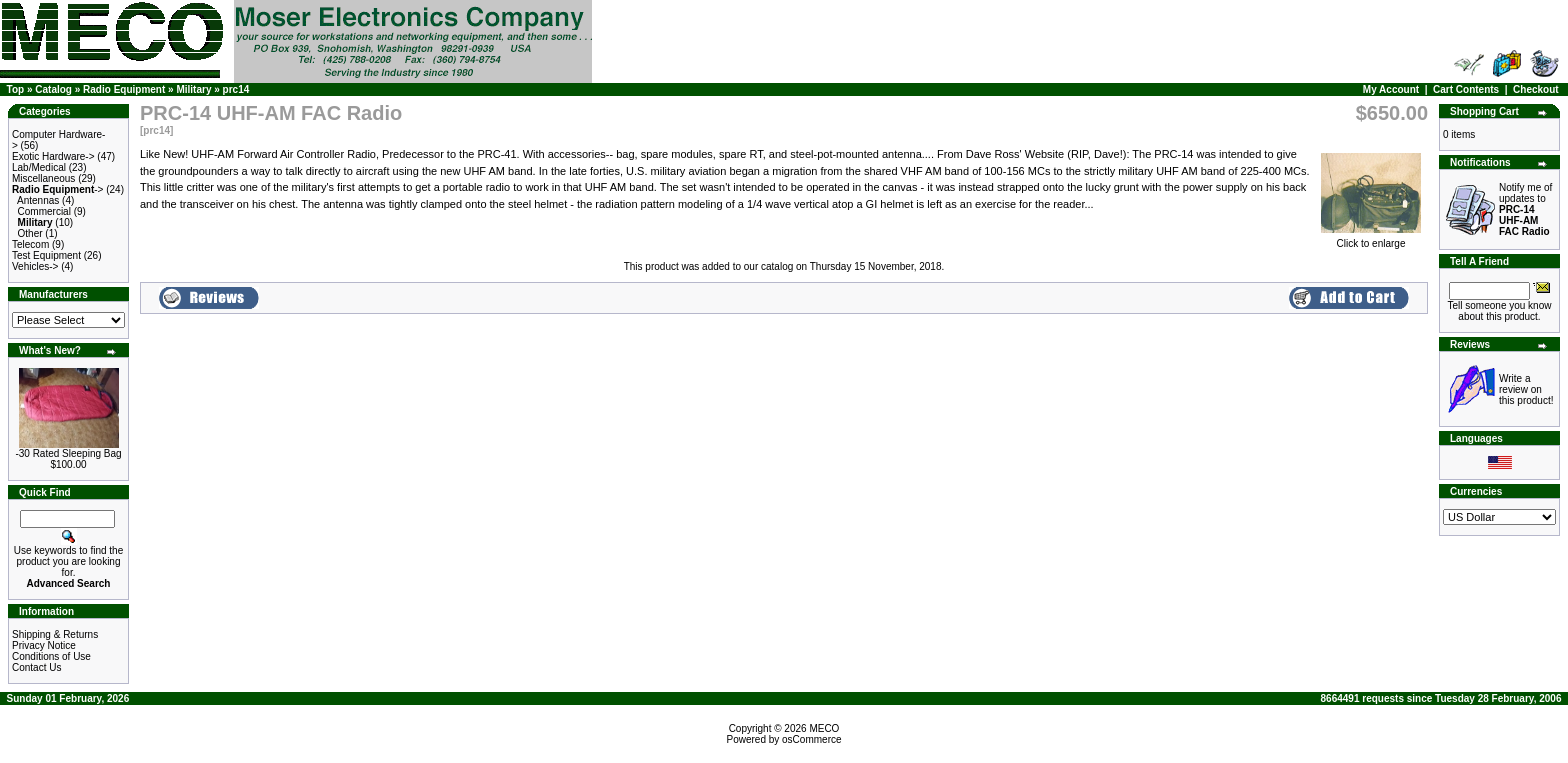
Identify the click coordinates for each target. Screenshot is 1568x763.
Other (30, 233)
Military (193, 89)
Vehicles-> (35, 266)
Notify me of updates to (1525, 209)
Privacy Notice (44, 645)
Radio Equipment (124, 89)
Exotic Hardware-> (53, 156)
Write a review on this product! (1526, 389)
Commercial (44, 211)
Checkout (1536, 89)
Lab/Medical (39, 167)
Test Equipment (46, 255)
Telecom (30, 244)
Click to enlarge (1371, 239)
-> (57, 189)
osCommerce (811, 739)
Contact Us (36, 667)
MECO (824, 728)
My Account (1391, 89)
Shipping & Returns (55, 634)
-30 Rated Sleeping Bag (68, 453)
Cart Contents (1466, 89)
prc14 (236, 89)
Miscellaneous (43, 178)
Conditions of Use (51, 656)
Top (16, 89)
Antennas (38, 200)
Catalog (53, 89)
